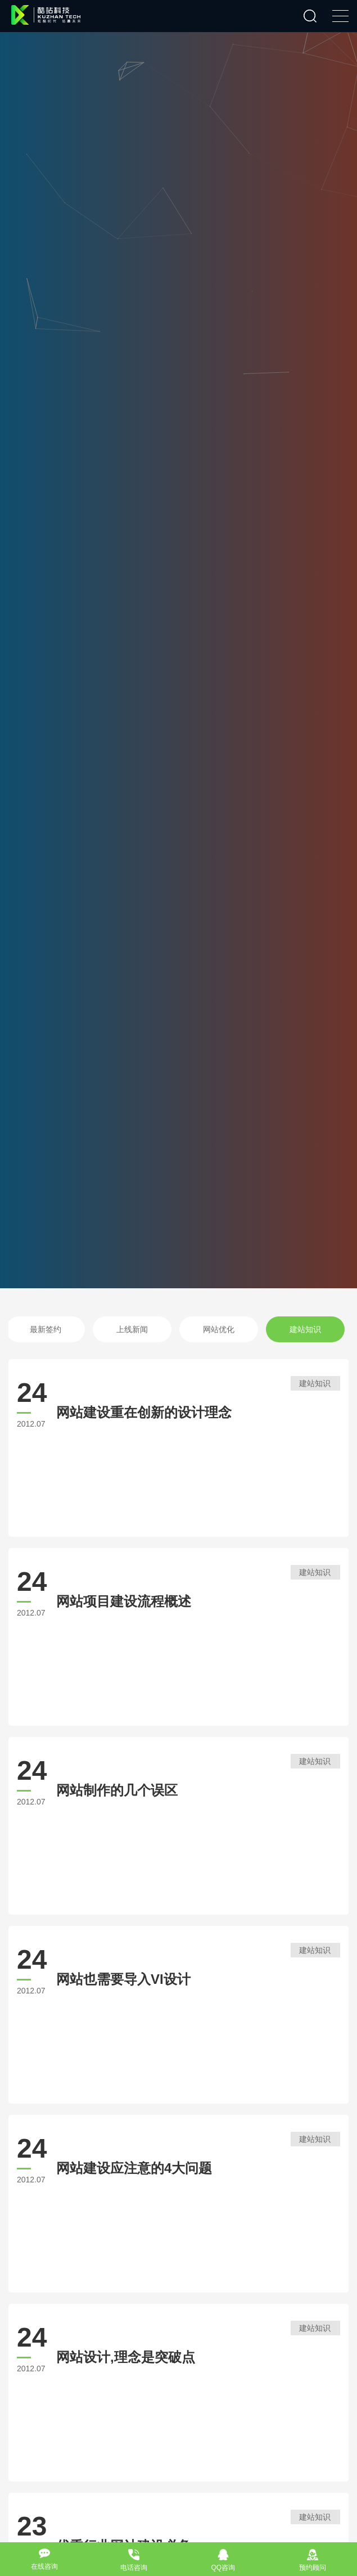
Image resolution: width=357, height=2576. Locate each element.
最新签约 (57, 1329)
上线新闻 (143, 1329)
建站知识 (316, 1329)
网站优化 (230, 1329)
